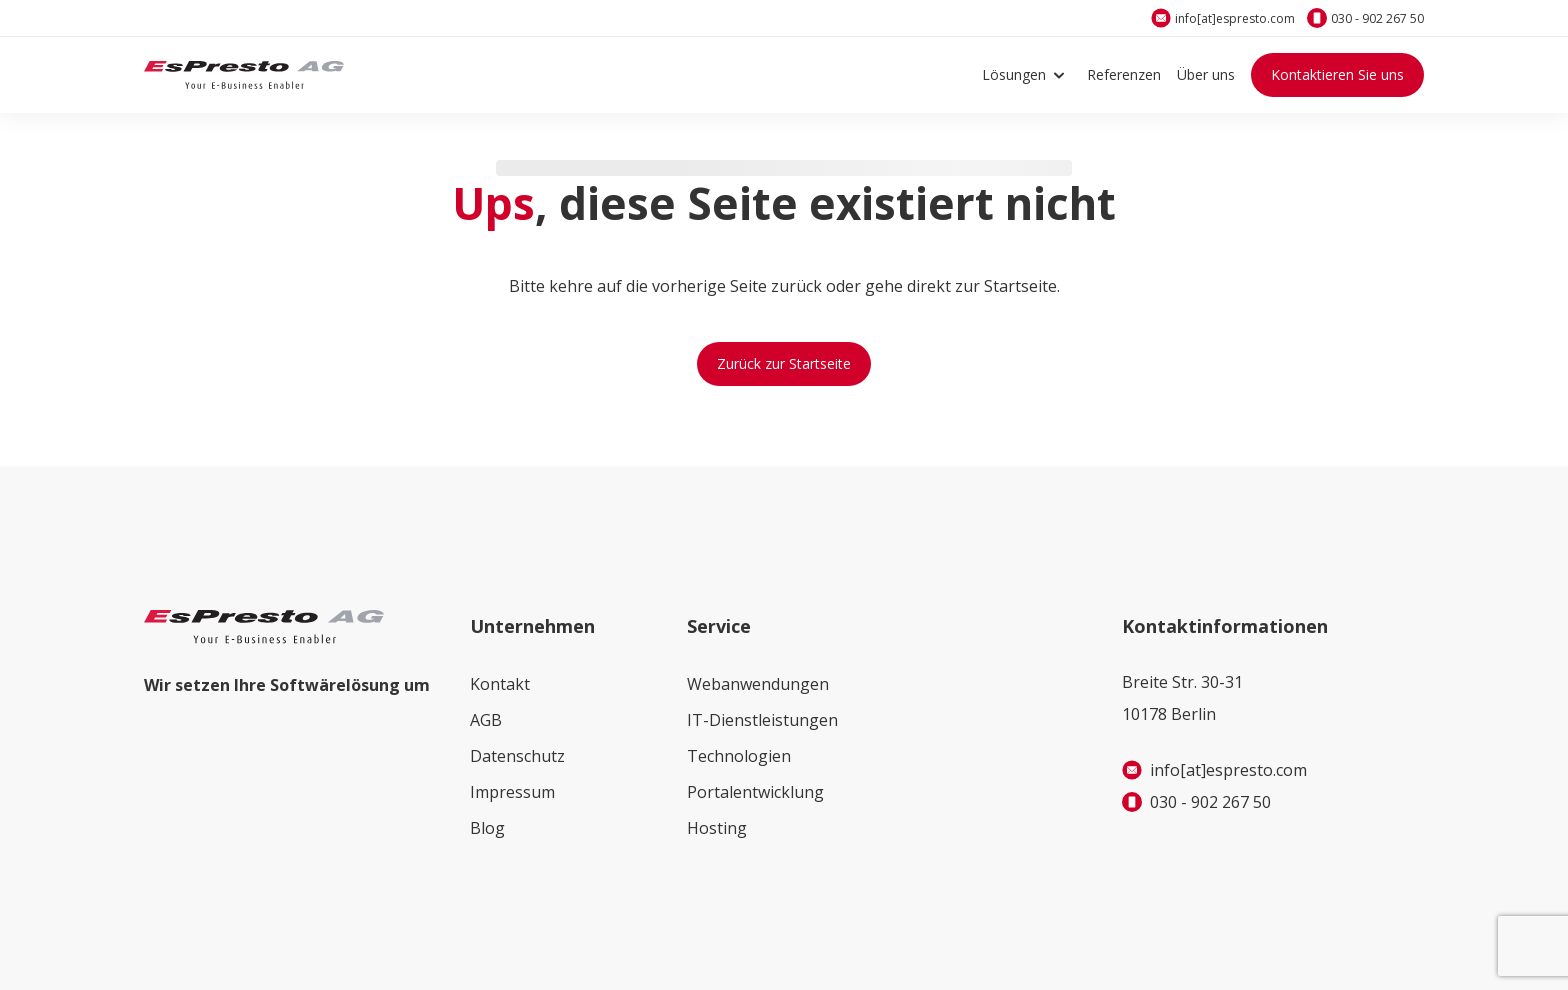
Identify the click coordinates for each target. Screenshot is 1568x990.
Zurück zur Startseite (784, 363)
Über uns (1206, 74)
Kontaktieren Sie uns (1337, 74)
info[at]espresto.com (1235, 18)
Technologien (739, 756)
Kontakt (500, 684)
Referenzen (1124, 74)
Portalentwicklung (755, 792)
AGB (486, 720)
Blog (487, 828)
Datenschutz (517, 756)
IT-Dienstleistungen (762, 720)
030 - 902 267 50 (1377, 18)
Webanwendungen (758, 684)
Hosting (717, 828)
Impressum (512, 792)
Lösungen (1026, 75)
